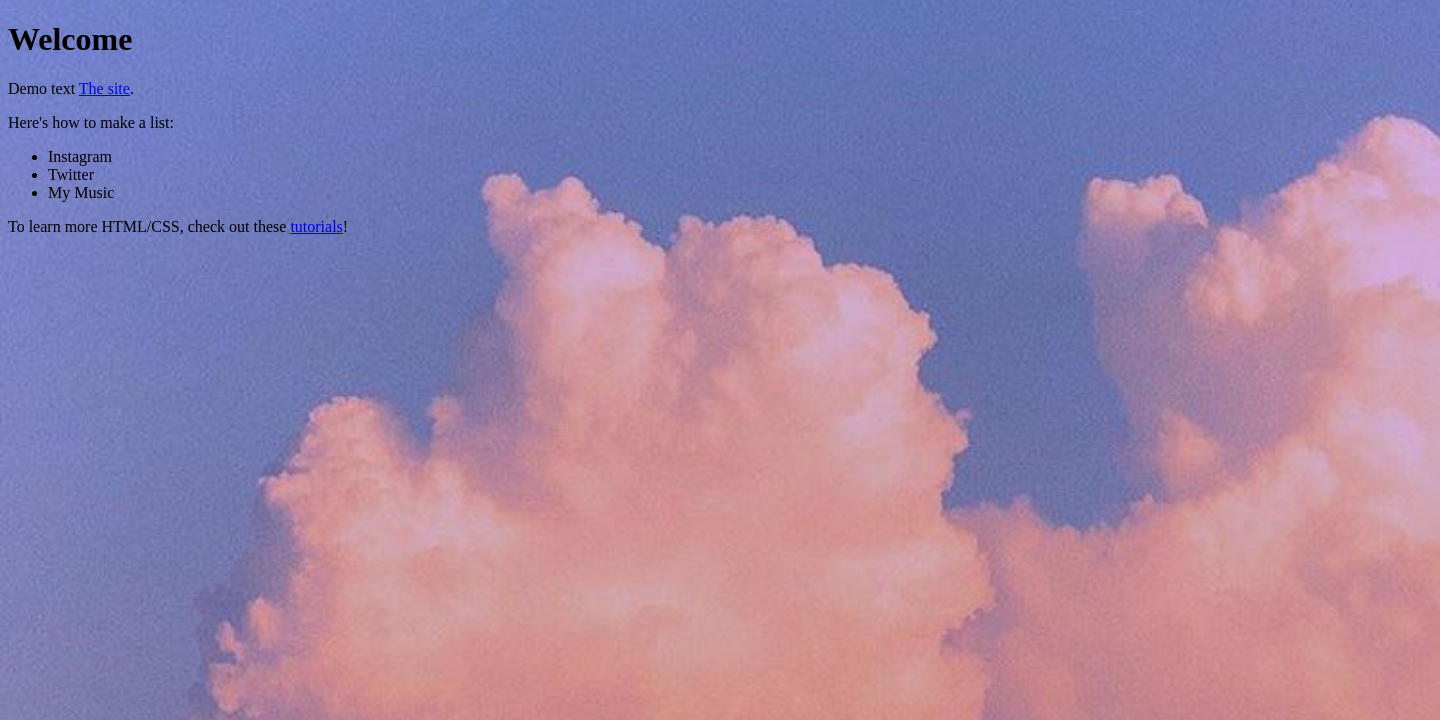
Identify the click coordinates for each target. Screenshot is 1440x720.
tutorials (316, 226)
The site (104, 88)
